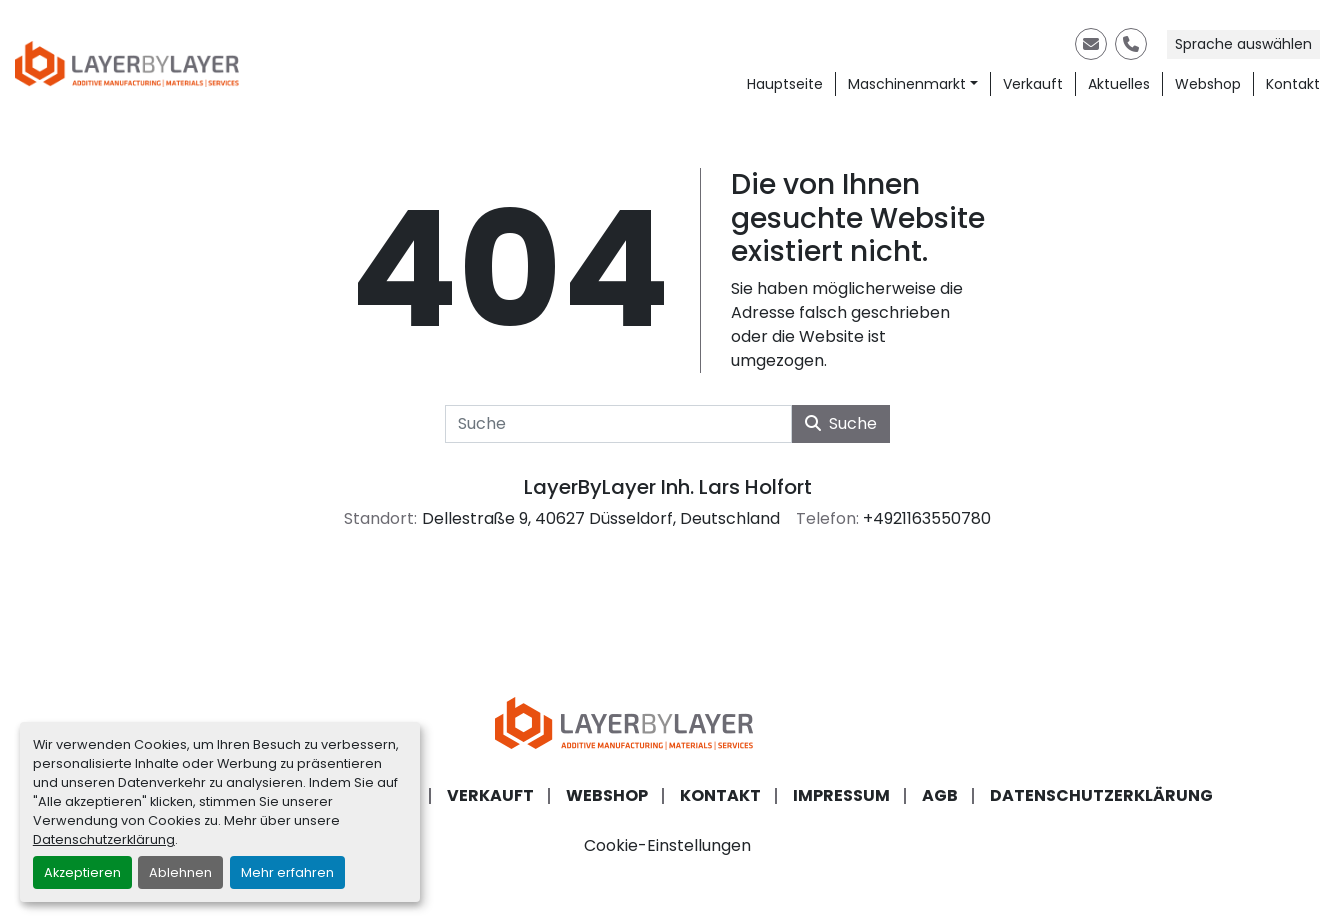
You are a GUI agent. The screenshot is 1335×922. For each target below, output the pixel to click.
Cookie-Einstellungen (667, 845)
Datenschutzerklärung (104, 839)
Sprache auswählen (1243, 44)
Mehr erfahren (287, 872)
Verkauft (1033, 84)
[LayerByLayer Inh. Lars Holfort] (668, 722)
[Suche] (618, 424)
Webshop (1208, 84)
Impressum (841, 795)
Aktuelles (1119, 84)
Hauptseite (785, 84)
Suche (841, 423)
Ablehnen (180, 872)
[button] (913, 84)
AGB (940, 795)
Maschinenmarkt (907, 84)
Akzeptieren (82, 872)
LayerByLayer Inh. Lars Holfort (668, 487)
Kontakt (1293, 84)
